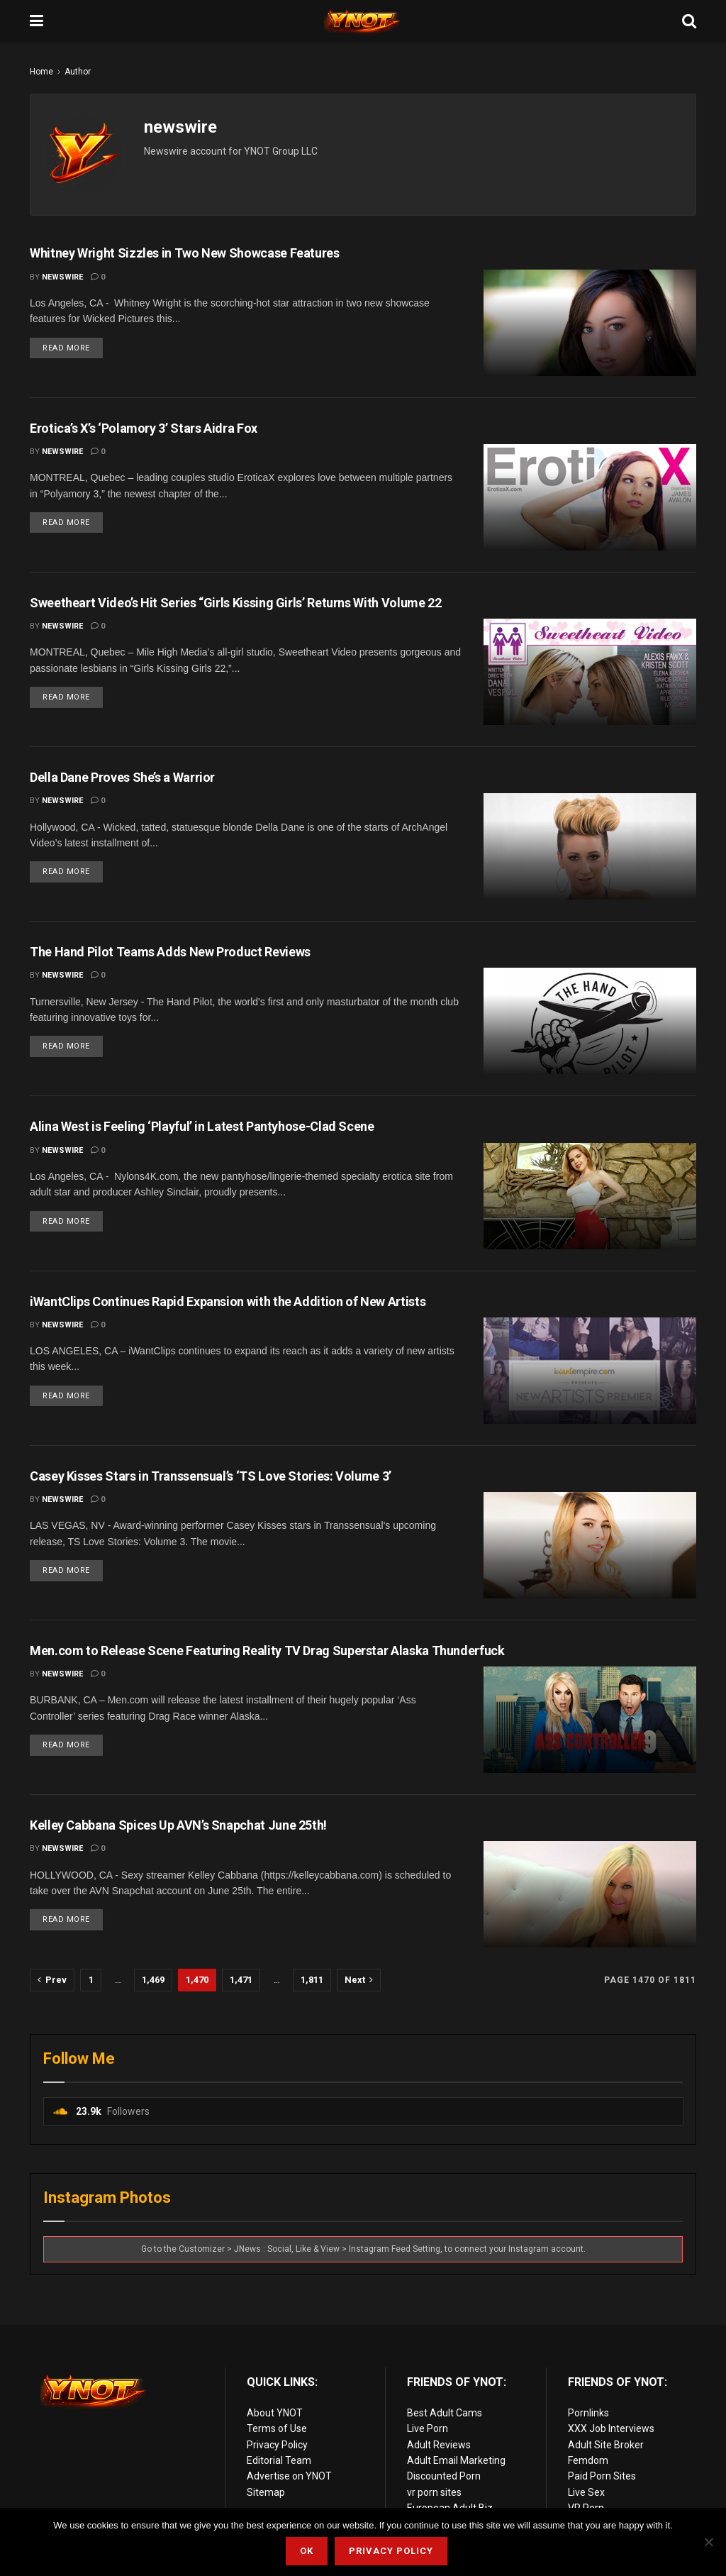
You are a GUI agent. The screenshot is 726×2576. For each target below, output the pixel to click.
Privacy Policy (277, 2444)
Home (41, 72)
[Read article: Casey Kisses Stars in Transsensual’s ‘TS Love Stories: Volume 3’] (590, 1545)
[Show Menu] (36, 21)
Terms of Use (277, 2428)
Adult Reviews (439, 2444)
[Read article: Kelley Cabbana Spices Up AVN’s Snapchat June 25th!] (590, 1894)
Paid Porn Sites (602, 2476)
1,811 (312, 1979)
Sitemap (266, 2492)
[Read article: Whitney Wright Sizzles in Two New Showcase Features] (590, 323)
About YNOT (275, 2413)
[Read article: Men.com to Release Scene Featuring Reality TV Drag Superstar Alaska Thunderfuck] (590, 1719)
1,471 (241, 1979)
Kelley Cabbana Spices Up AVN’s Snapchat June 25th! (178, 1825)
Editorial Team (279, 2460)
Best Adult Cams (444, 2413)
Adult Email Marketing (456, 2460)
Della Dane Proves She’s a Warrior (122, 777)
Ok (306, 2550)
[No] (708, 2542)
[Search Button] (689, 21)
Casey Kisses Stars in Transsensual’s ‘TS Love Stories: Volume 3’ (210, 1476)
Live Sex (586, 2492)
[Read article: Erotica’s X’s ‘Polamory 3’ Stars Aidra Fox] (590, 497)
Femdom (588, 2460)
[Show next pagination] (359, 1980)
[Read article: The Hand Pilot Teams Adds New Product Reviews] (590, 1021)
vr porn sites (434, 2492)
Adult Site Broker (606, 2444)
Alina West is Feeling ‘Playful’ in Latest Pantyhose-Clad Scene (202, 1126)
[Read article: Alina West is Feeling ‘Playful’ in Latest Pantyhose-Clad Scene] (590, 1196)
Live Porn (427, 2428)
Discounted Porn (444, 2476)
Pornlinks (588, 2413)
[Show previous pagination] (52, 1980)
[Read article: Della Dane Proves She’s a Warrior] (590, 846)
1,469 (153, 1979)
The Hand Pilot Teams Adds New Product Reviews (170, 951)
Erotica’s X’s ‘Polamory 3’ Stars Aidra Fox (143, 428)
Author (78, 72)
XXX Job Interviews (611, 2428)
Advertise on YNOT (289, 2476)
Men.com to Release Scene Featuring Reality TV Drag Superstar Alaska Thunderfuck (267, 1650)
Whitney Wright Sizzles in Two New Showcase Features (185, 252)
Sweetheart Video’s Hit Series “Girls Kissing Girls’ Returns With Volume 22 (235, 602)
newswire (62, 277)
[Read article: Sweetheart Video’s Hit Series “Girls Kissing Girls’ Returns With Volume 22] (590, 672)
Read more (73, 345)
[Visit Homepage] (363, 21)
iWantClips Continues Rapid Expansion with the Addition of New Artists (227, 1301)
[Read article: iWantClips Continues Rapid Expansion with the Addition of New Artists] (590, 1370)
